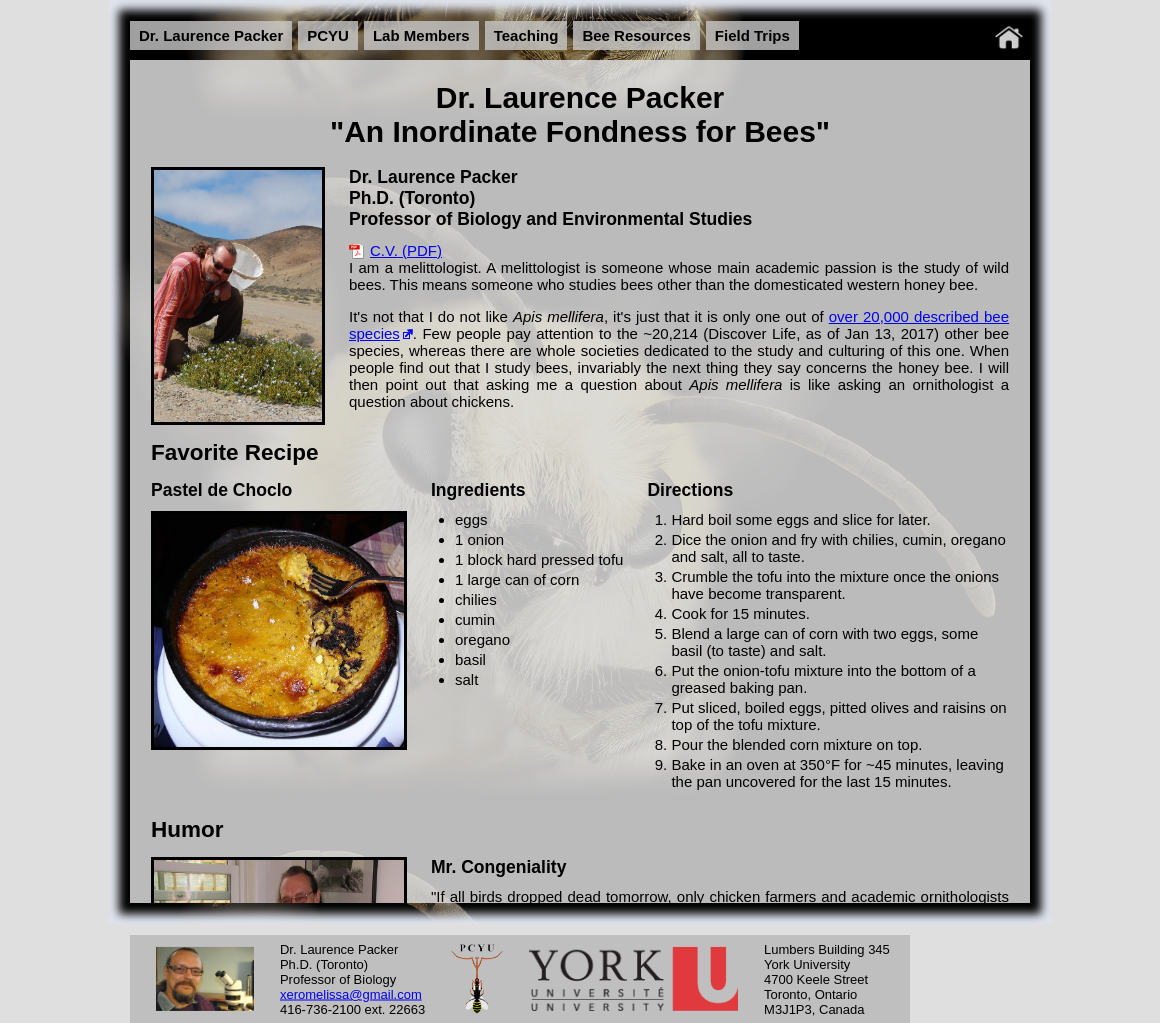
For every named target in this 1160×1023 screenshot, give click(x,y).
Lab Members (421, 35)
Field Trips (752, 35)
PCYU (328, 35)
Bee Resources (636, 35)
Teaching (526, 35)
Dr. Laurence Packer (211, 35)
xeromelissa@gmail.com (351, 993)
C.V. (384, 250)
